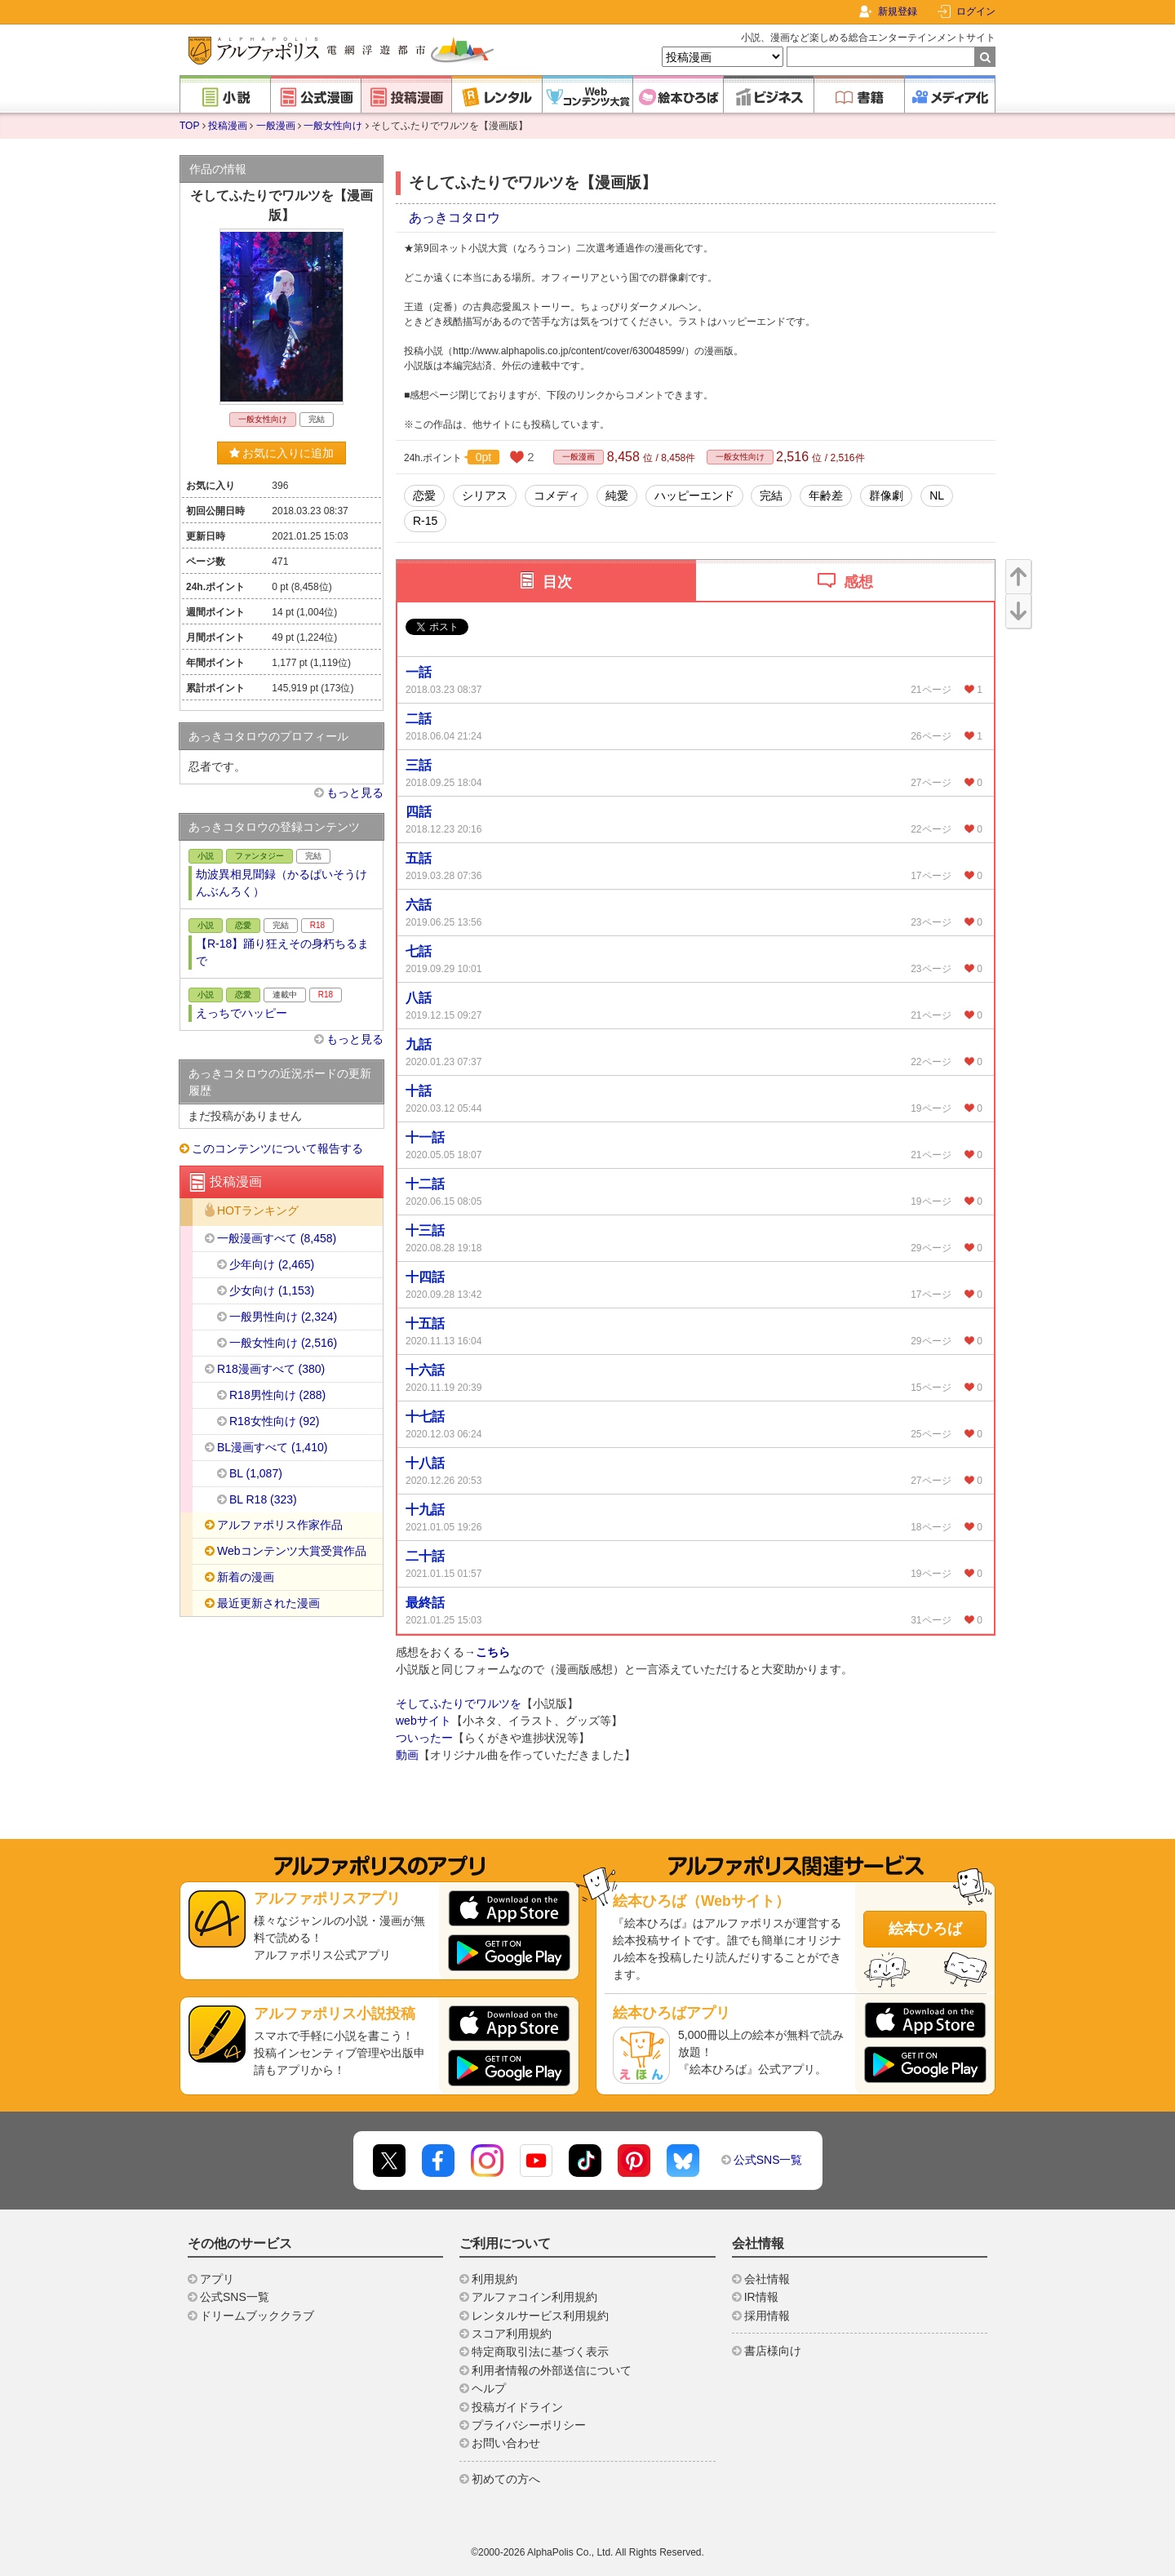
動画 (407, 1754)
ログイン (975, 11)
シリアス (485, 495)
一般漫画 (275, 125)
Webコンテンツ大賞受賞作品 (291, 1550)
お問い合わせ (506, 2442)
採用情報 (767, 2315)
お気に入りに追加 (282, 453)
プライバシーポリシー (529, 2425)
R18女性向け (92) (274, 1421)
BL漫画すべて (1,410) (272, 1447)
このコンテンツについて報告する (277, 1148)
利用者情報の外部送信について (552, 2370)
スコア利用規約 (512, 2333)
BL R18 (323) (263, 1499)
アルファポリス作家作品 (280, 1524)
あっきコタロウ (454, 217)
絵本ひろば (925, 1929)
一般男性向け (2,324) (283, 1316)
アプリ (217, 2278)
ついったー (424, 1737)
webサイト (423, 1720)
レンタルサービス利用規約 (540, 2315)
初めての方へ (506, 2478)
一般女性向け (333, 125)
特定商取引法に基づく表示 (540, 2351)
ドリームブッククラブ (257, 2315)
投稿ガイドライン (517, 2407)
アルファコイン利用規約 (534, 2296)
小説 (205, 855)
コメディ (556, 495)
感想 (858, 582)
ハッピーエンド (694, 495)
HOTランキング (258, 1211)
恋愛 (424, 495)
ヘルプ (489, 2388)
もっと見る (355, 792)
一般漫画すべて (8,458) (276, 1238)
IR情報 (761, 2296)
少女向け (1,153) (271, 1290)
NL (936, 495)
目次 (557, 582)
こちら (493, 1652)
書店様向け (772, 2350)
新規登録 (897, 11)
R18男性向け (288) (277, 1394)
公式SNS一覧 (768, 2159)
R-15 (425, 520)
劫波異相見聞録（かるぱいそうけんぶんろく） (281, 883)
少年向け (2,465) (271, 1264)
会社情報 (767, 2278)
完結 (771, 495)
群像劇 (886, 495)
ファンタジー (259, 855)
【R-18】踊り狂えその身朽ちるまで (282, 952)
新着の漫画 (245, 1576)
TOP (189, 125)
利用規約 (494, 2278)
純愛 (616, 495)
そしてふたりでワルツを (458, 1703)
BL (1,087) (255, 1473)
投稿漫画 (227, 125)
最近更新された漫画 (268, 1603)
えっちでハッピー (241, 1012)
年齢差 (826, 495)
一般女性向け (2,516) (283, 1342)
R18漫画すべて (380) (271, 1368)
